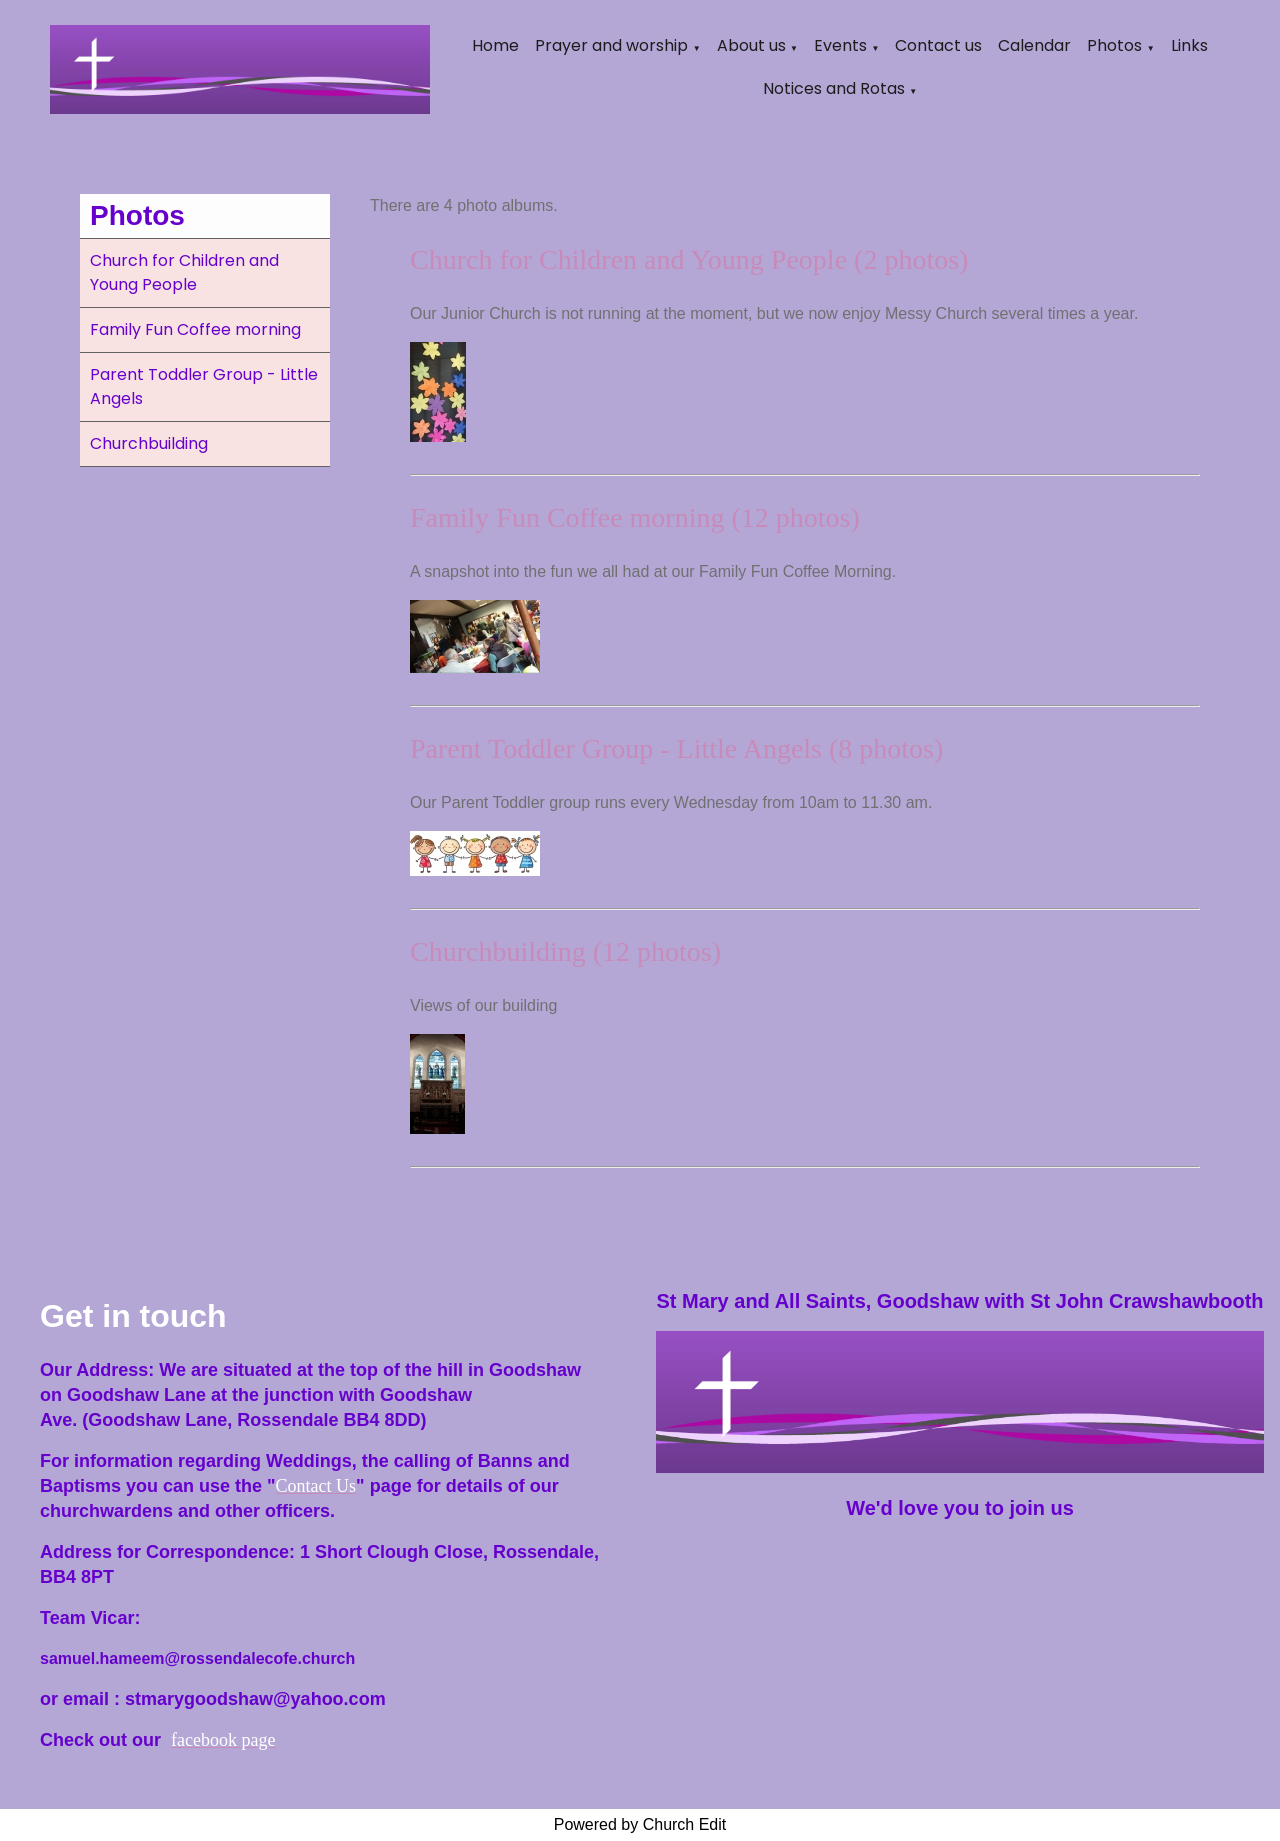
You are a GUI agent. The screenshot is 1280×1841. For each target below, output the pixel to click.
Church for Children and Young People (184, 272)
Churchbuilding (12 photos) (565, 951)
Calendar (1034, 45)
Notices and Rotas (834, 88)
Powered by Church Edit (640, 1824)
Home (495, 45)
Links (1189, 45)
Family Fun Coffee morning (195, 329)
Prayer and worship (611, 45)
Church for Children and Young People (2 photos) (689, 259)
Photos (1114, 45)
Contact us (938, 45)
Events (840, 45)
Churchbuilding (149, 443)
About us (751, 45)
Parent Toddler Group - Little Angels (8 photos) (676, 748)
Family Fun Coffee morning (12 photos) (635, 517)
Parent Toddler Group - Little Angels (204, 386)
